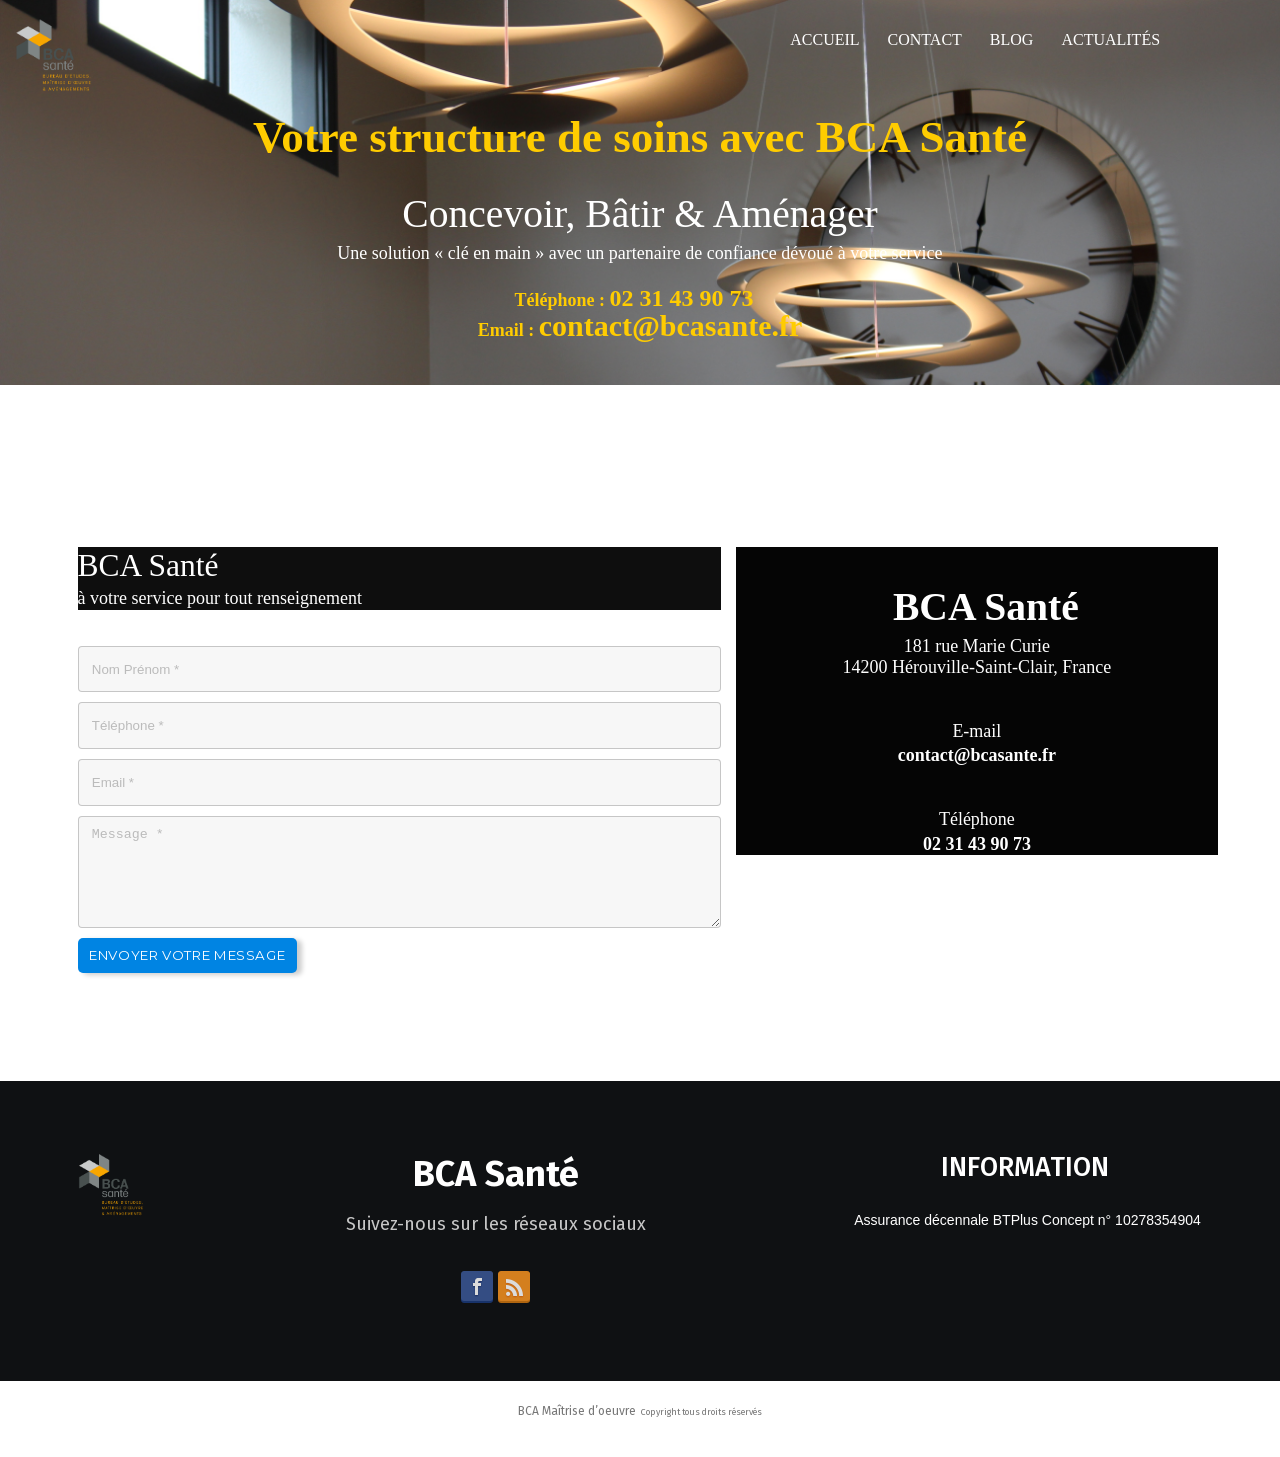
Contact (925, 39)
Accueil (824, 39)
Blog (1012, 39)
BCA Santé (496, 1192)
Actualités (1110, 39)
